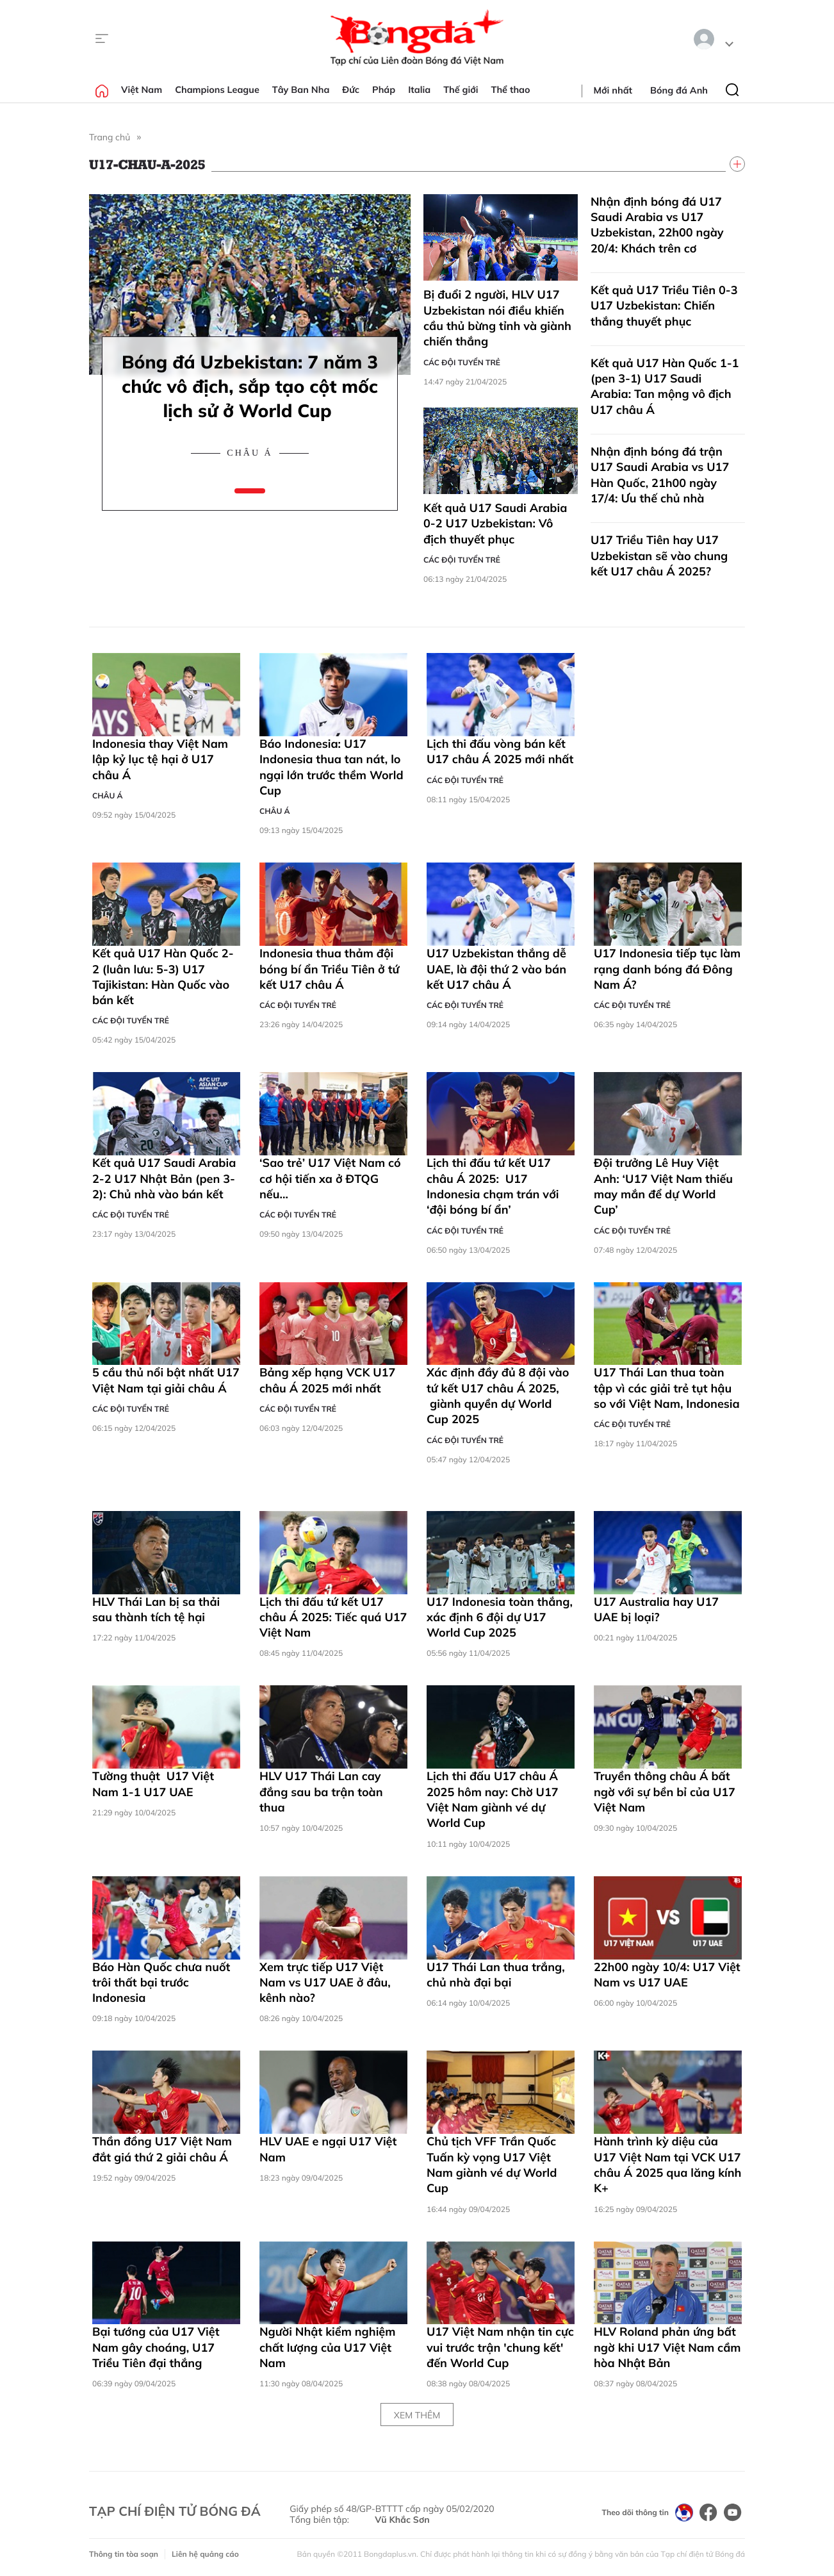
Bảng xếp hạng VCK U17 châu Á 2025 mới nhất (327, 1380)
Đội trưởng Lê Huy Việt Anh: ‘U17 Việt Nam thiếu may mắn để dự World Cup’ (663, 1186)
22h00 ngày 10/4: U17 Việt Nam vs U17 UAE (667, 1975)
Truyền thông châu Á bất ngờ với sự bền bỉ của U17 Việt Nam (664, 1792)
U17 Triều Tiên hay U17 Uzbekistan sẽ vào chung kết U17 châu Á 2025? (659, 556)
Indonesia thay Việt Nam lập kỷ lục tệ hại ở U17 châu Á (160, 759)
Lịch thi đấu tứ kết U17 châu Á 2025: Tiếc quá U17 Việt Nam (333, 1617)
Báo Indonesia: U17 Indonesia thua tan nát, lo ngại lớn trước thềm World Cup (331, 767)
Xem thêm (417, 2415)
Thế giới (460, 89)
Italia (419, 89)
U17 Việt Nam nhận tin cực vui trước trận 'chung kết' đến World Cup (500, 2347)
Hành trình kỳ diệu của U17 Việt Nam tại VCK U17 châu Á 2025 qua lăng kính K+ (667, 2164)
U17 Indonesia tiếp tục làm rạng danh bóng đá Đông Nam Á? (667, 969)
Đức (350, 89)
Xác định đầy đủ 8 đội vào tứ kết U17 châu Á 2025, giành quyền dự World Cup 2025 (498, 1395)
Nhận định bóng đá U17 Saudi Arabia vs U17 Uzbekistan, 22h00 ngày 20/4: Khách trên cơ (657, 225)
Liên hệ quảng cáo (205, 2554)
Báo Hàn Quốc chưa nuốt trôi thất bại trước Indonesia (161, 1983)
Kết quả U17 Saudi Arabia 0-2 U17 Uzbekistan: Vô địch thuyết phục (495, 523)
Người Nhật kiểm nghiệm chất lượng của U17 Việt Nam (327, 2347)
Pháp (383, 89)
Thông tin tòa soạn (123, 2554)
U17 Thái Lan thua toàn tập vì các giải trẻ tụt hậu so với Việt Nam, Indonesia (667, 1388)
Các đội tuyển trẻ (461, 362)
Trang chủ (109, 137)
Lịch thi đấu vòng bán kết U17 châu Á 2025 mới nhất (500, 751)
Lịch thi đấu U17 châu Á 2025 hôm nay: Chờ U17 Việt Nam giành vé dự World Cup (493, 1799)
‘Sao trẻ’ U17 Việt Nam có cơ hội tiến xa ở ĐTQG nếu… (330, 1178)
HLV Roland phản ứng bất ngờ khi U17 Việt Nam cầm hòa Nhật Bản (667, 2347)
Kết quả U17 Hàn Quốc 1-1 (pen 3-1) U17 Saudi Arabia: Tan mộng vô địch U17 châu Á (665, 386)
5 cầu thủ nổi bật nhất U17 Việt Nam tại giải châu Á (166, 1380)
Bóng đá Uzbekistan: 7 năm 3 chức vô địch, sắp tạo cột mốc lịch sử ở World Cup (250, 386)
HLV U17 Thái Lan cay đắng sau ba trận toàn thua (321, 1792)
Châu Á (249, 453)
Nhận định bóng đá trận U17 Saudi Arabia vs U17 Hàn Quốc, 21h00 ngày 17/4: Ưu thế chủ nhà (660, 475)
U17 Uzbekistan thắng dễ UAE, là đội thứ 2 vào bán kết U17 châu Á (496, 969)
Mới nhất (613, 90)
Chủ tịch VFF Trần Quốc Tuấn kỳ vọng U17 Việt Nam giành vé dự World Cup (492, 2164)
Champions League (217, 89)
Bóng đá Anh (679, 90)
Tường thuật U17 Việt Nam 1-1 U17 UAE (153, 1784)
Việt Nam (141, 89)
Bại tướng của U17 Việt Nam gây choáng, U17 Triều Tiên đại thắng (156, 2347)
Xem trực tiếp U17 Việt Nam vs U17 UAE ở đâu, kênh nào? (325, 1983)
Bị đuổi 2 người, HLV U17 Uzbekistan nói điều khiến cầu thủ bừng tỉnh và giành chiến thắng (497, 318)
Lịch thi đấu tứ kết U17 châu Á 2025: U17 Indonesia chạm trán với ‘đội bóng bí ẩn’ (493, 1186)
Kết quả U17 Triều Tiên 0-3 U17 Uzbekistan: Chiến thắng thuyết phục (664, 306)
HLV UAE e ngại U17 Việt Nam (328, 2149)
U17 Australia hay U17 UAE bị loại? (656, 1609)
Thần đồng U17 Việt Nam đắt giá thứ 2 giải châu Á (162, 2149)
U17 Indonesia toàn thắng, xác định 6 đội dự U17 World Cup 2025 (500, 1617)
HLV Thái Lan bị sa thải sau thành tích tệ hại (156, 1609)
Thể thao (510, 89)
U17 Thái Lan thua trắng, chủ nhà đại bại (496, 1975)
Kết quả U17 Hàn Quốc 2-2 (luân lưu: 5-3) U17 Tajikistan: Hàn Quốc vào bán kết (163, 976)
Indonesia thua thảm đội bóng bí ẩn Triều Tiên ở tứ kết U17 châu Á (329, 969)
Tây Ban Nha (301, 89)
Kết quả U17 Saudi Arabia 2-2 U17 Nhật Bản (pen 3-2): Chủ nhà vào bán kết (164, 1178)
